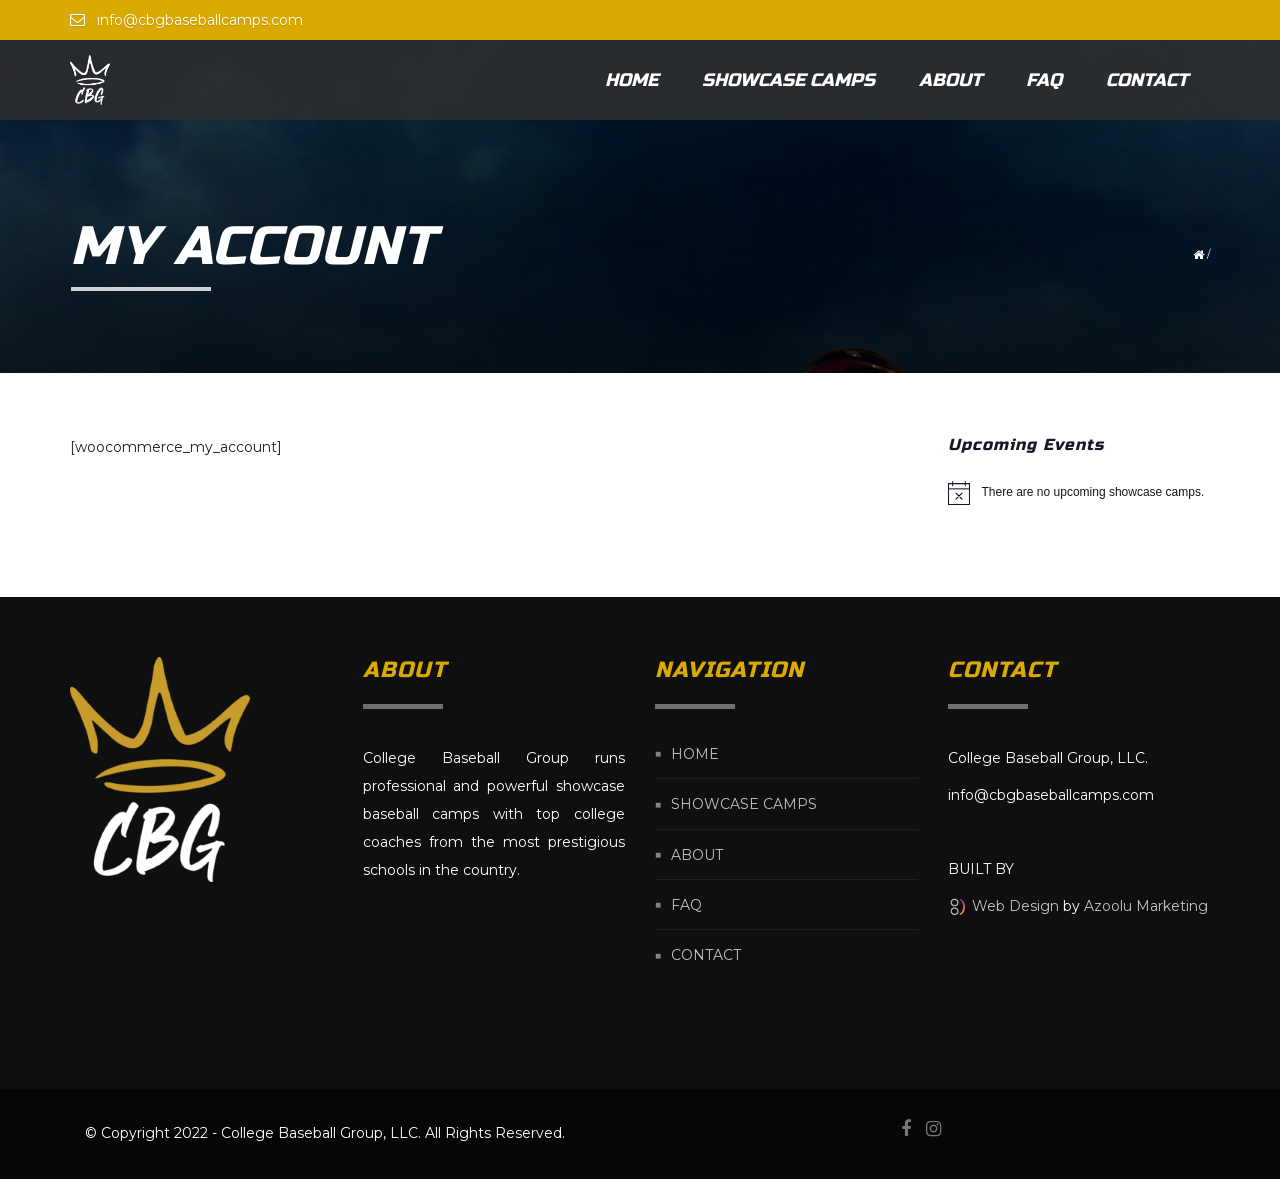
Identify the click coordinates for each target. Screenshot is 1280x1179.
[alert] (1079, 493)
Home (631, 80)
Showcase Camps (788, 80)
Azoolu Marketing (1146, 906)
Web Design (1015, 906)
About (950, 80)
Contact (1147, 80)
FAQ (1044, 80)
